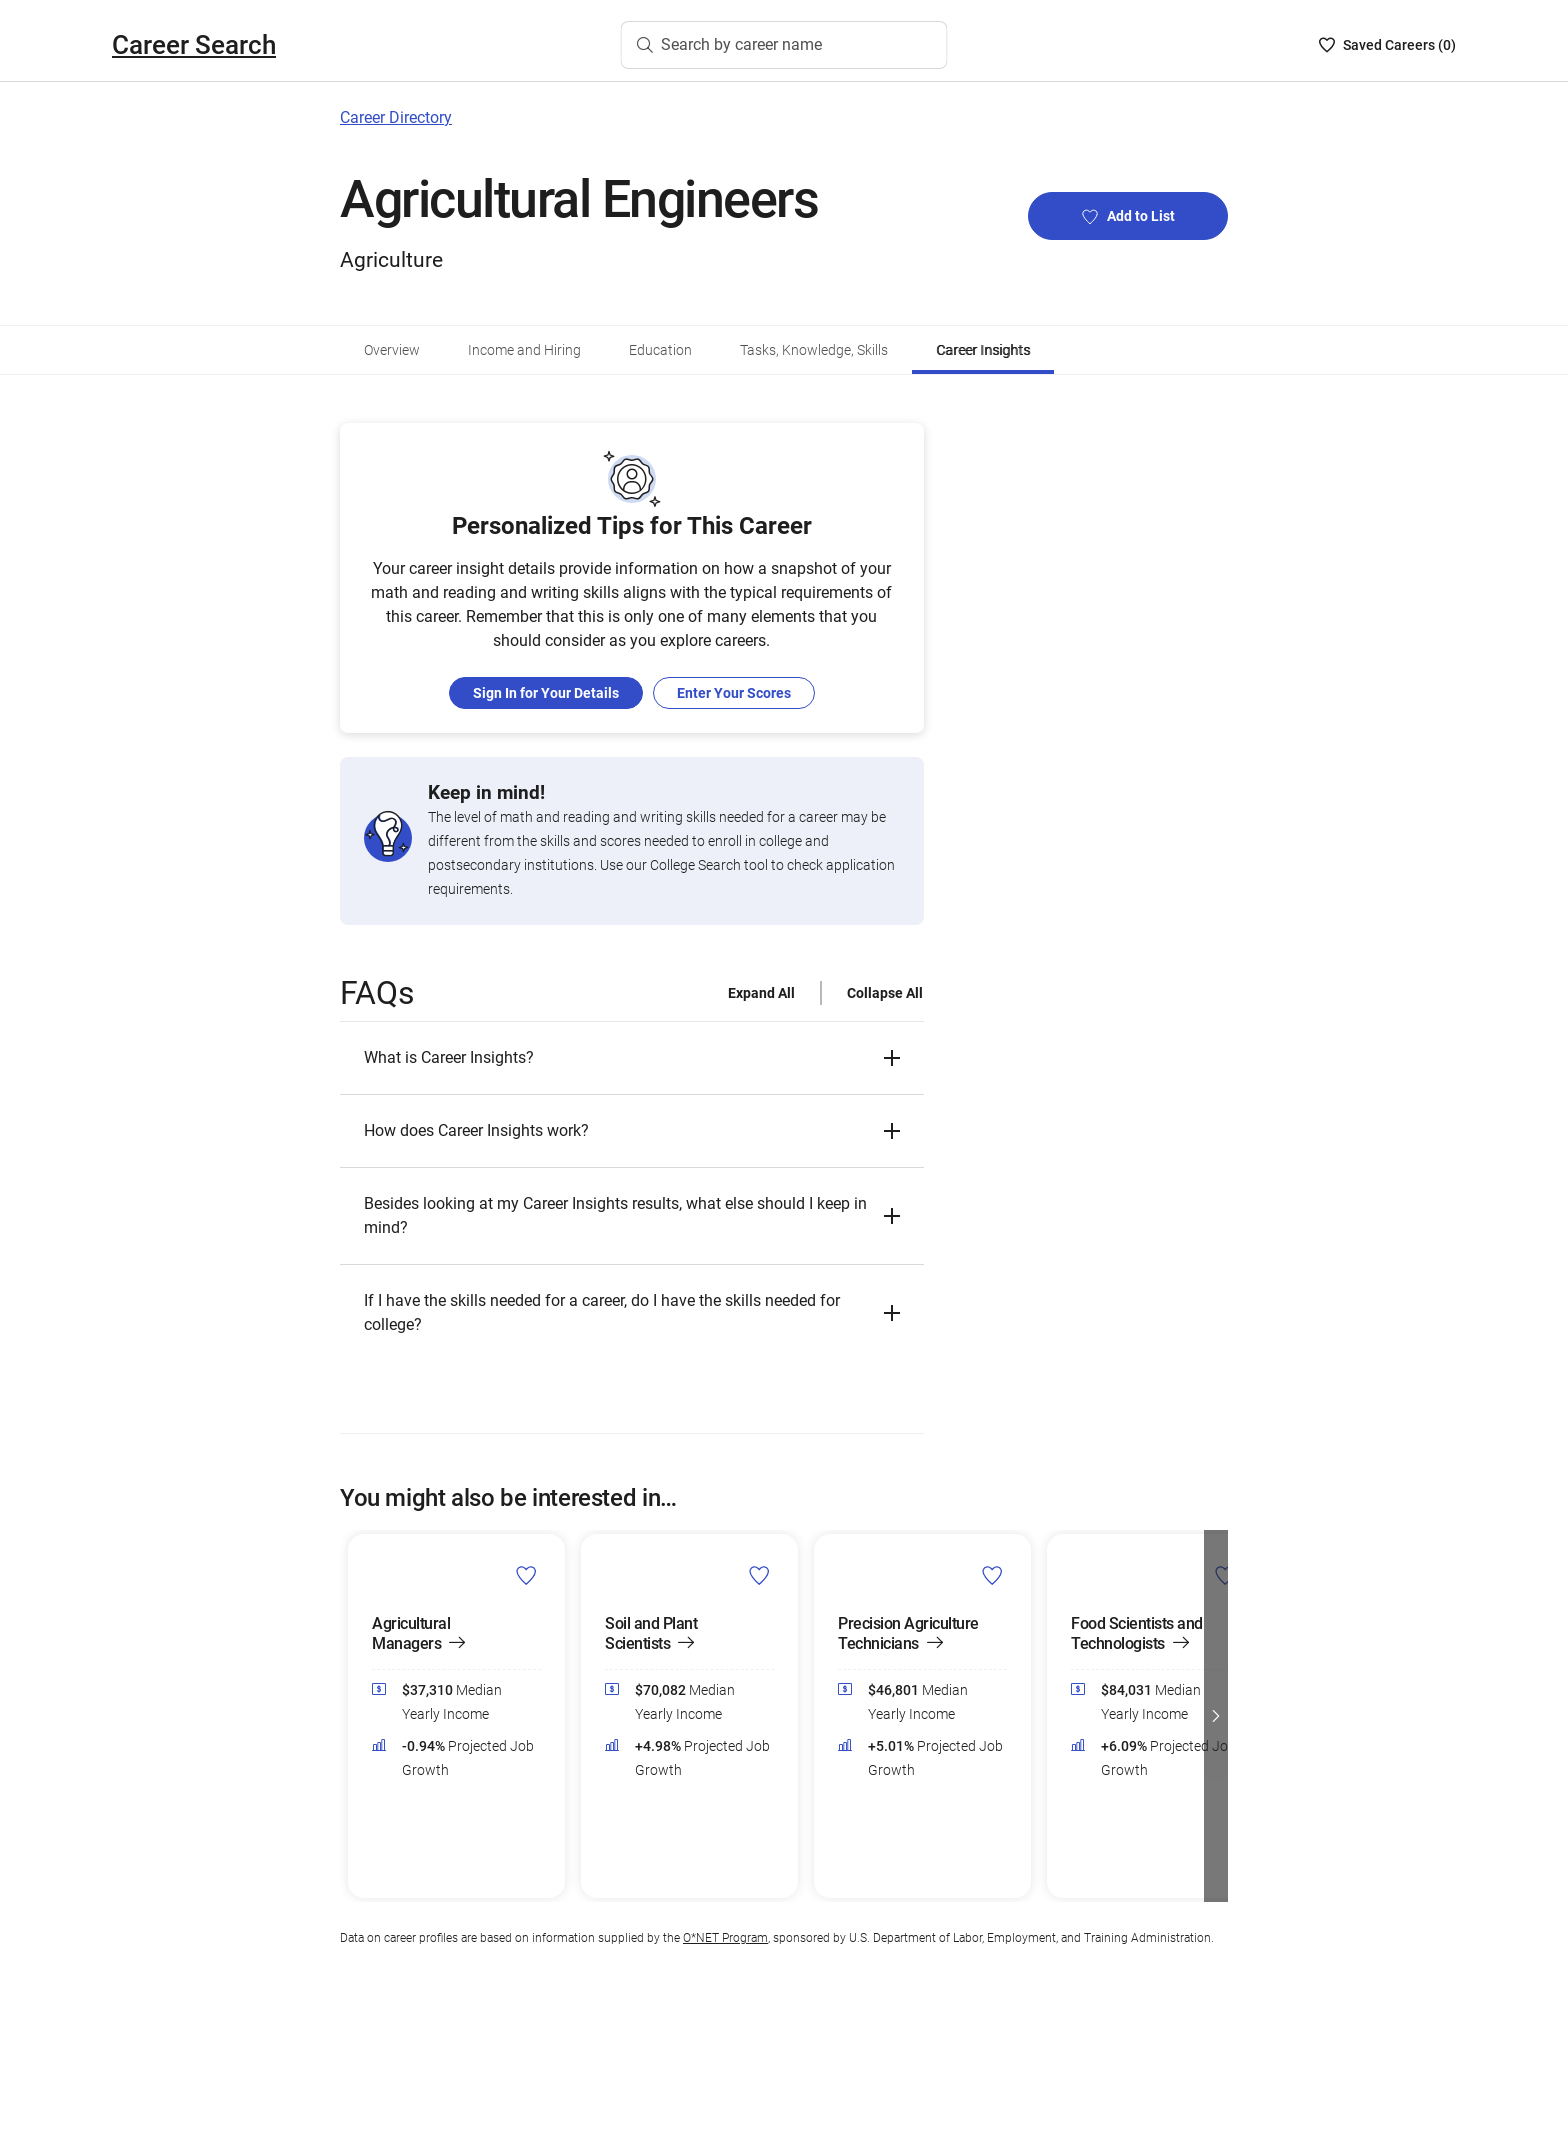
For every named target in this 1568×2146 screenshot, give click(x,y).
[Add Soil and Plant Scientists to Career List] (759, 1574)
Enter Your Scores (734, 693)
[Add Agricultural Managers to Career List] (526, 1574)
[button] (632, 1058)
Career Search (194, 45)
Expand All (761, 993)
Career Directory (396, 117)
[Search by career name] (784, 45)
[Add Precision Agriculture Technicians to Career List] (992, 1574)
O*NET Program (725, 1938)
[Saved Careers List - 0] (1387, 45)
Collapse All (885, 993)
